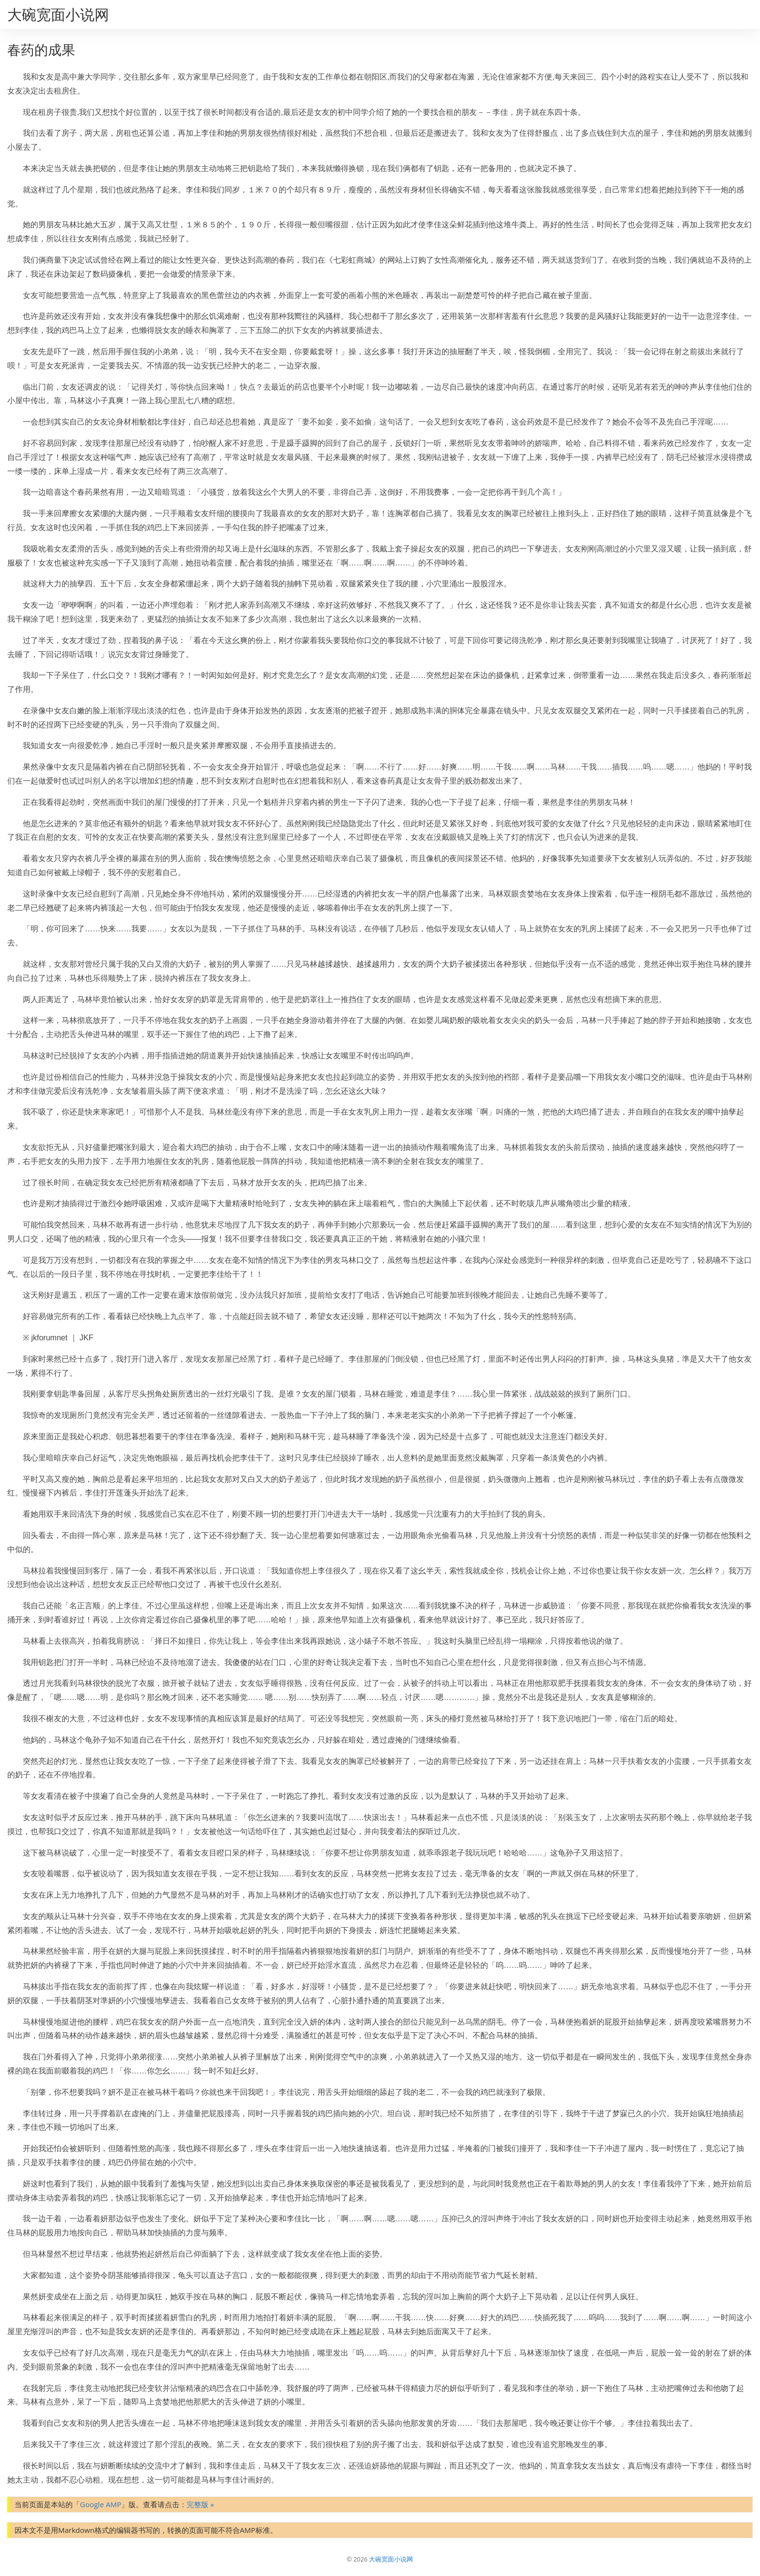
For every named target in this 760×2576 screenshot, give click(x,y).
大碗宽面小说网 (58, 14)
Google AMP (100, 2504)
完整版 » (200, 2504)
